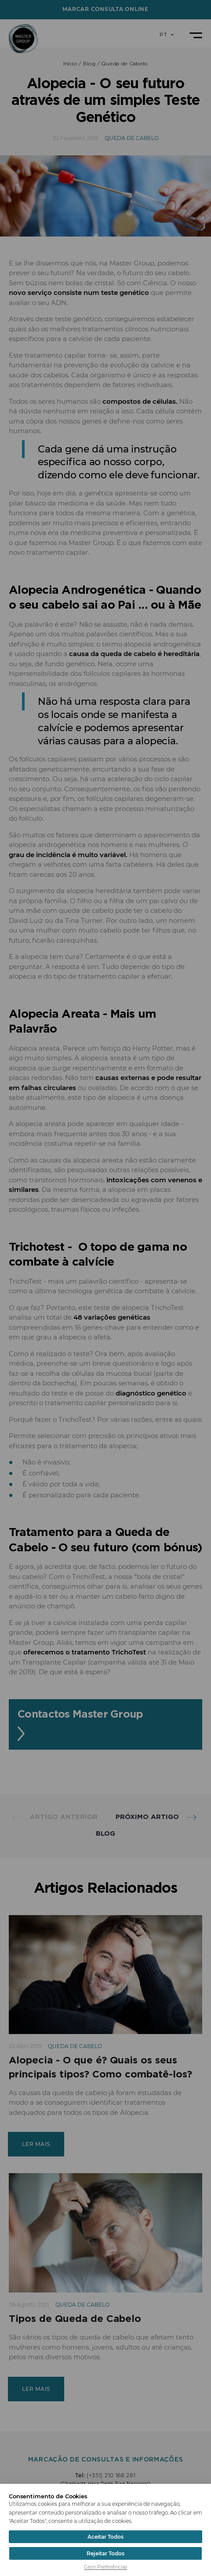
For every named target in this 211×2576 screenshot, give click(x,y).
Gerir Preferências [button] (105, 2567)
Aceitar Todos (105, 2536)
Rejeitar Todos (105, 2553)
